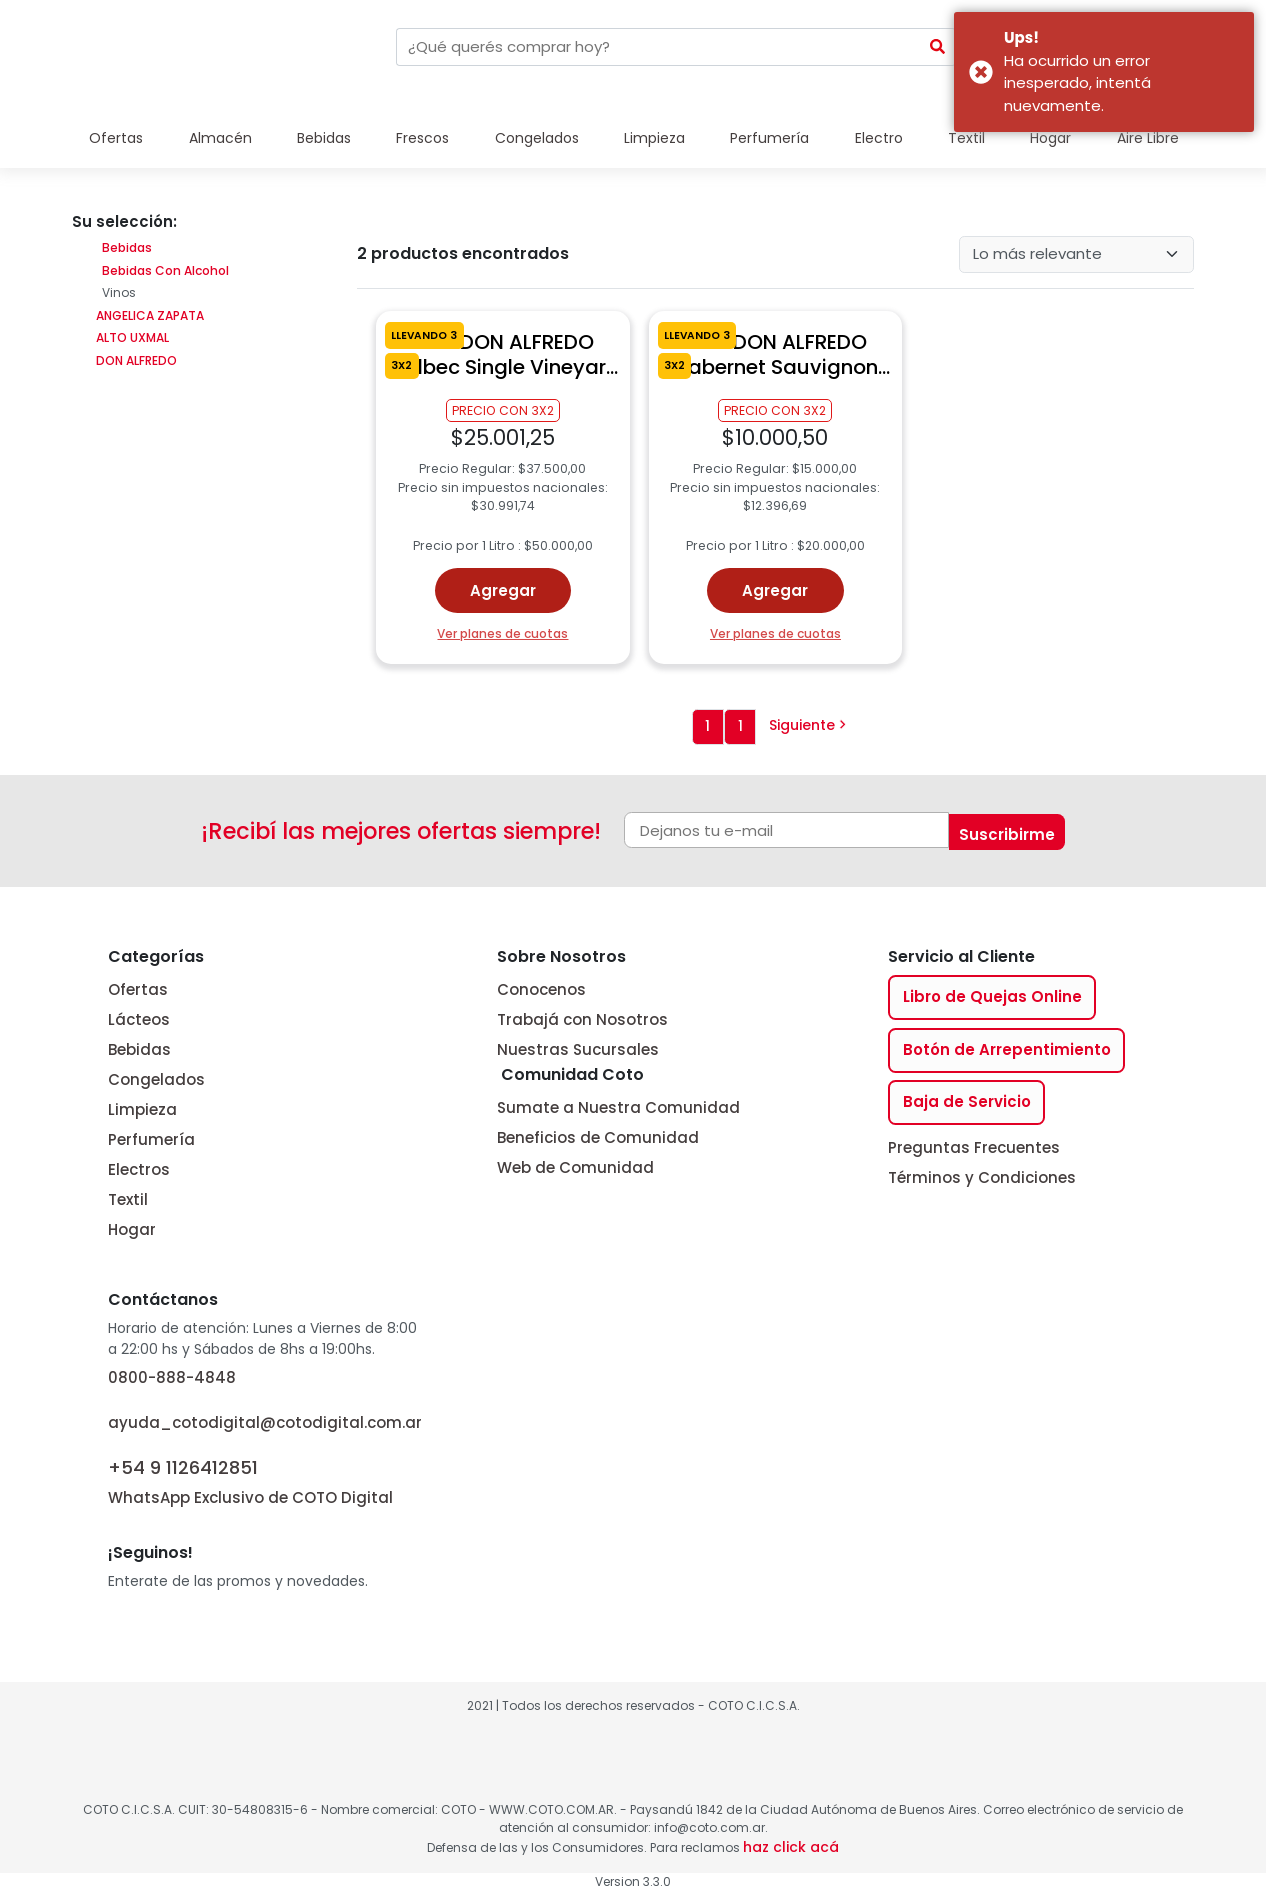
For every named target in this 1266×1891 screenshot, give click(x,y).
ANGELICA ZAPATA (148, 315)
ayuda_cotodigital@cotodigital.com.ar (265, 1422)
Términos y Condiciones (982, 1177)
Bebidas (324, 138)
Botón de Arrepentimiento (1007, 1049)
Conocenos (541, 989)
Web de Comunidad (575, 1167)
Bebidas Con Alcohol (165, 270)
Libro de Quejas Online (992, 996)
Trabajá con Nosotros (582, 1019)
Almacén (220, 138)
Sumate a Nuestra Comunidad (618, 1107)
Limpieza (654, 138)
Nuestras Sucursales (578, 1049)
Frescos (422, 138)
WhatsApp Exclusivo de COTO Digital (250, 1480)
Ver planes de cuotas (502, 633)
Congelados (537, 138)
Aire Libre (1148, 138)
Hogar (1050, 138)
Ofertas (116, 138)
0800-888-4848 (172, 1377)
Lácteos (139, 1019)
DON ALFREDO (135, 360)
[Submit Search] (938, 47)
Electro (879, 138)
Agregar (503, 590)
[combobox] (658, 47)
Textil (966, 138)
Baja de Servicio (967, 1101)
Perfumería (769, 138)
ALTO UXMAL (131, 337)
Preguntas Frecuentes (974, 1147)
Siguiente (808, 725)
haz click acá (791, 1847)
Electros (139, 1169)
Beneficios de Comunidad (598, 1137)
